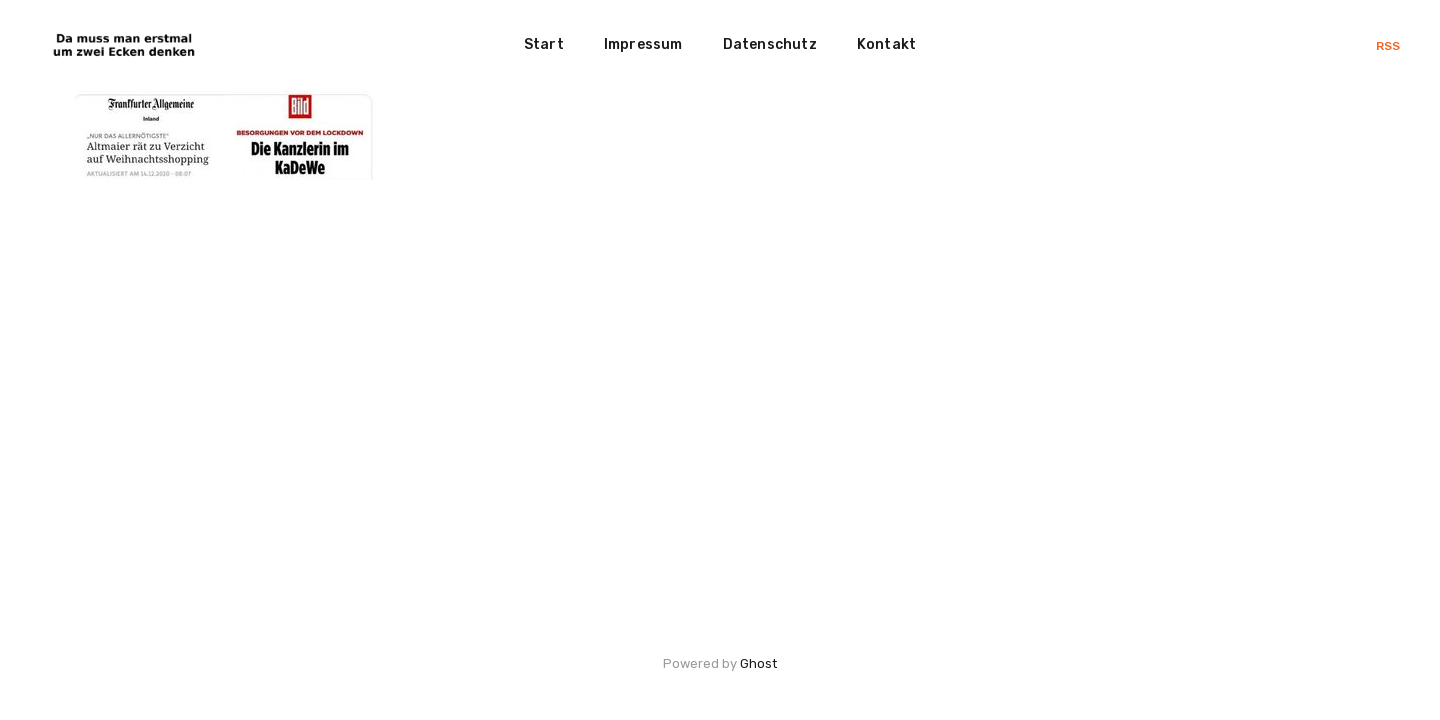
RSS (1388, 46)
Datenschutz (770, 44)
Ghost (758, 663)
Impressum (643, 44)
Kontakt (886, 44)
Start (544, 44)
